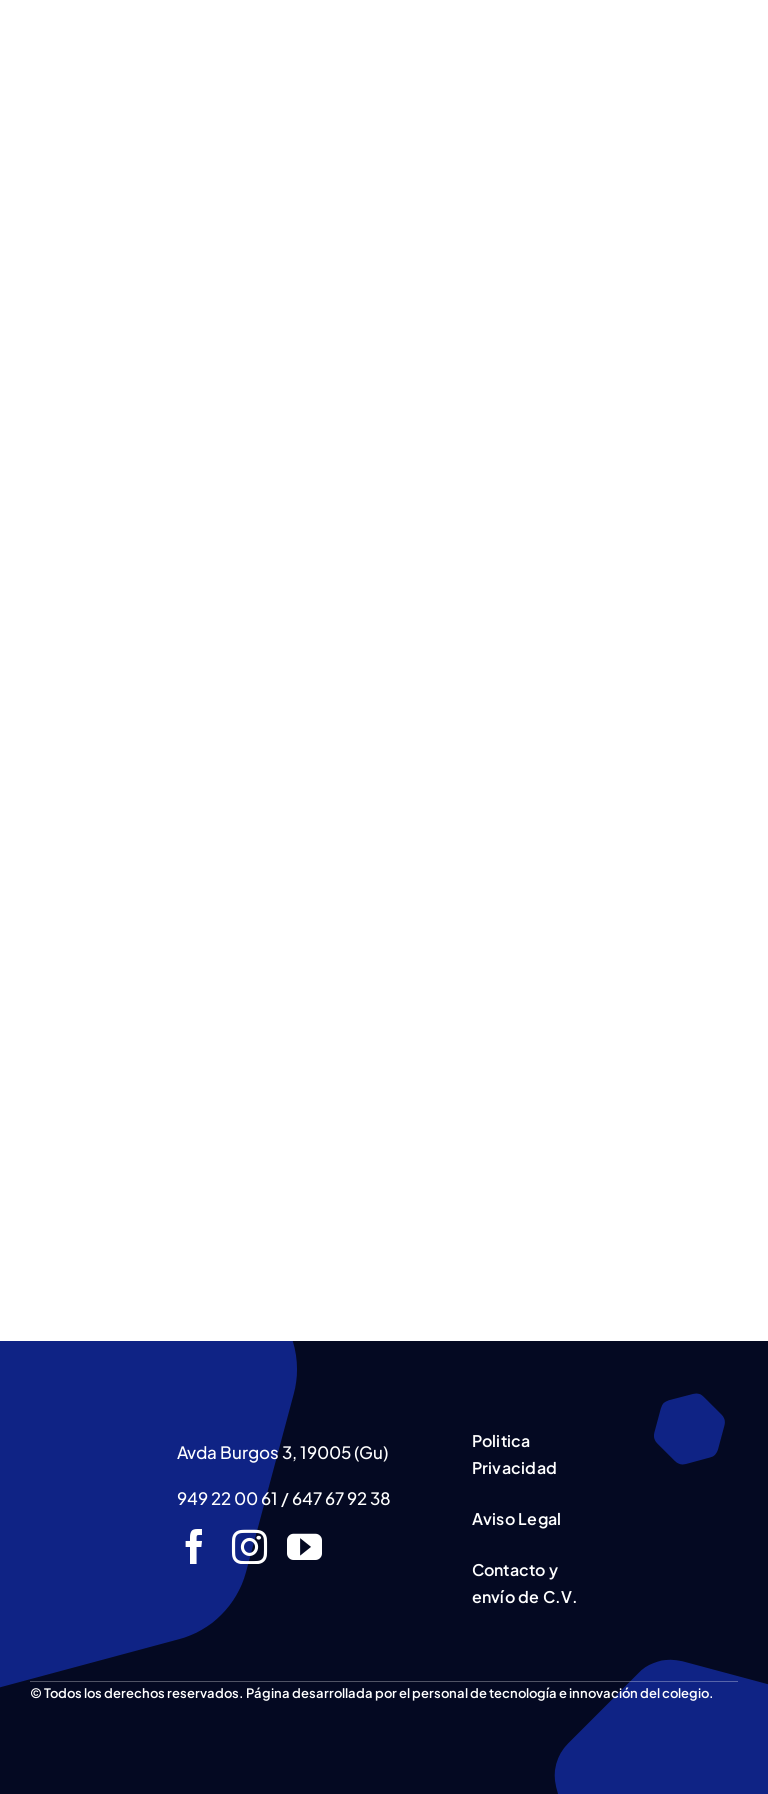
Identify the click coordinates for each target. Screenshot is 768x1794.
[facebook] (194, 1546)
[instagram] (249, 1546)
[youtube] (304, 1546)
